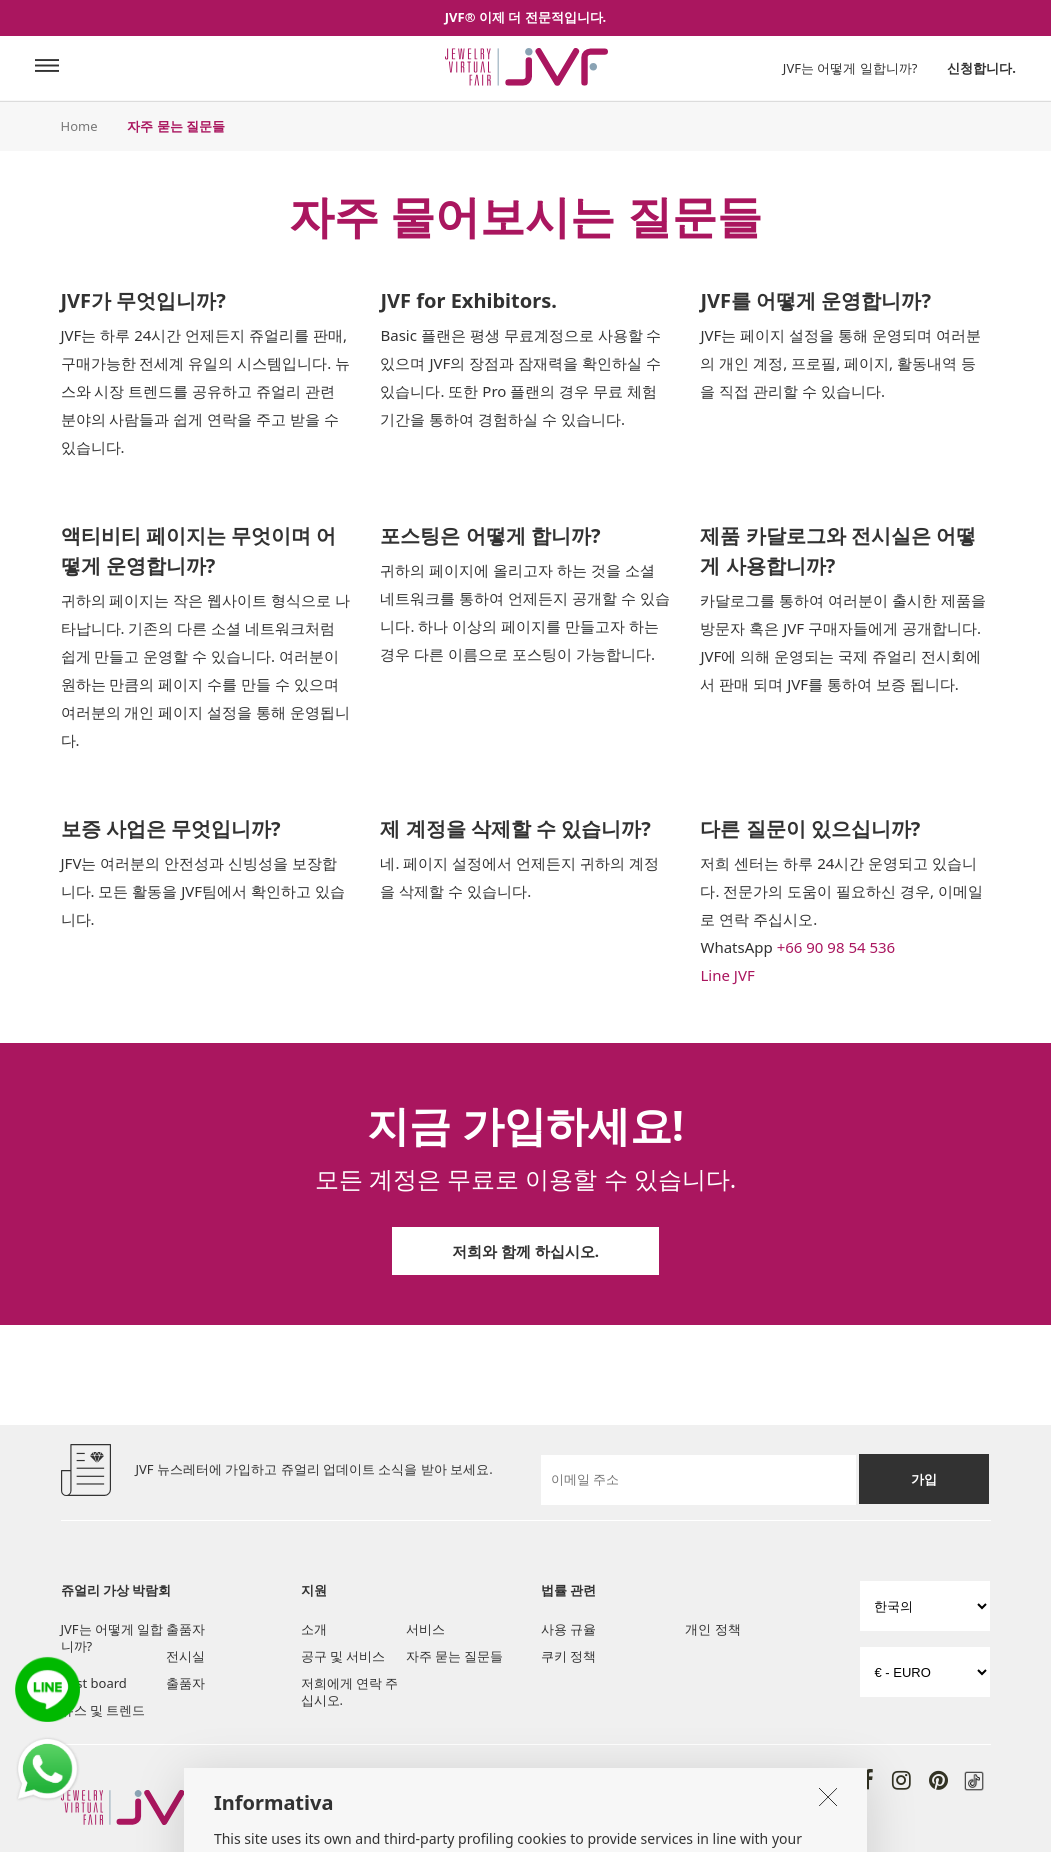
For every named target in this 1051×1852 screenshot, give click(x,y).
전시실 (185, 1656)
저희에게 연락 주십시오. (350, 1691)
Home (79, 126)
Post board (94, 1683)
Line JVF (727, 975)
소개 (314, 1629)
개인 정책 (712, 1629)
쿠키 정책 (568, 1656)
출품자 (185, 1629)
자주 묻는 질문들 (455, 1656)
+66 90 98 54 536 (836, 947)
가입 (924, 1479)
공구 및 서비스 (343, 1656)
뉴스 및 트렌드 (103, 1710)
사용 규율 (568, 1629)
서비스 (425, 1629)
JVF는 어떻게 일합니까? (850, 68)
